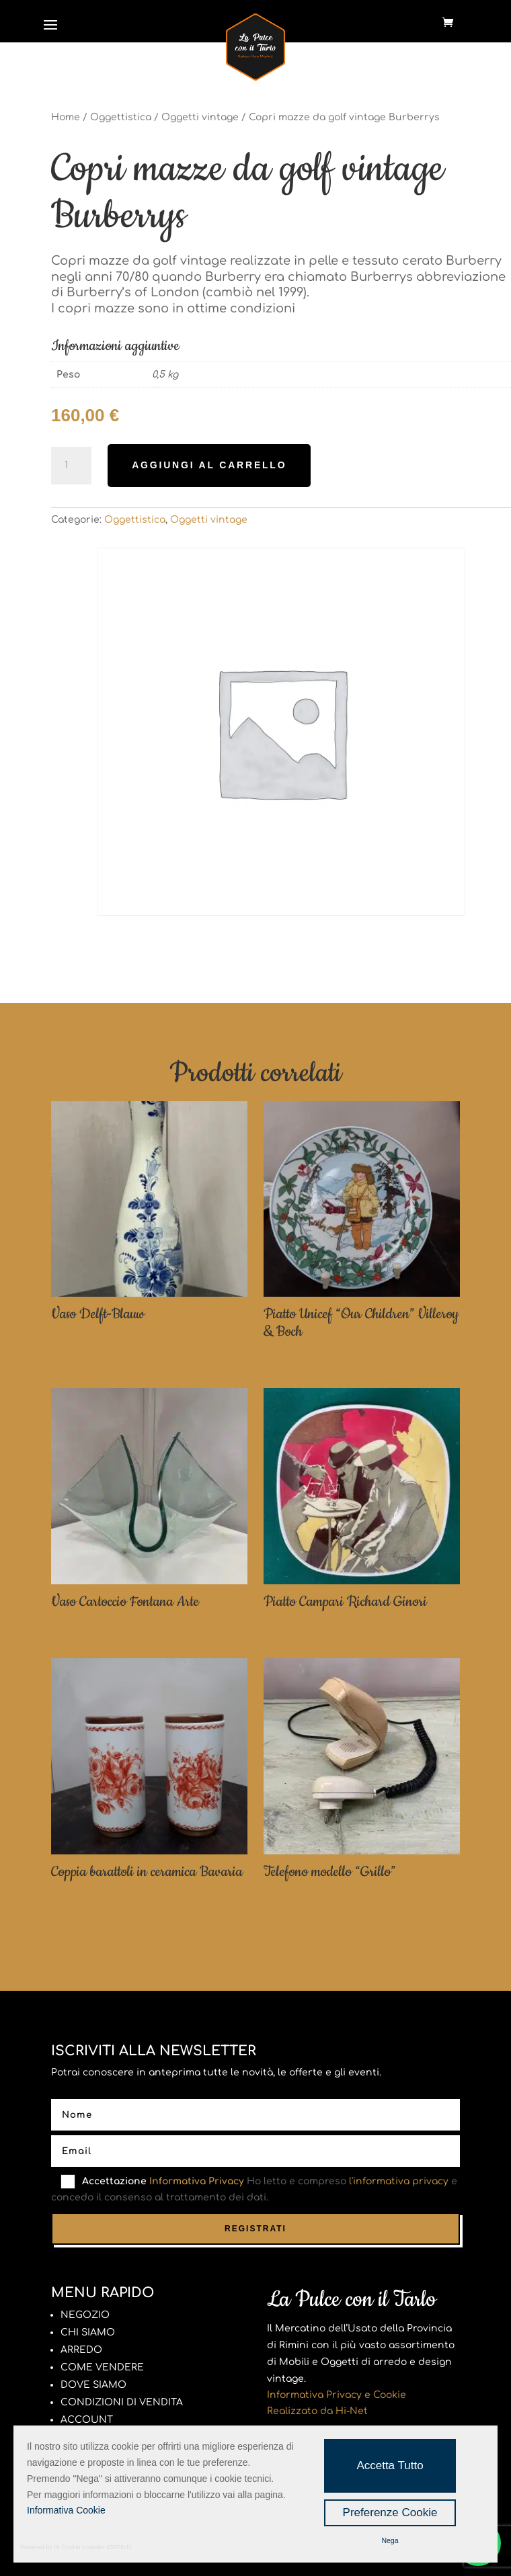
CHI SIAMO (88, 2332)
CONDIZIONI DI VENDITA (122, 2402)
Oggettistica (120, 117)
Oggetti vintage (200, 117)
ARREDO (81, 2350)
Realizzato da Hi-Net (317, 2411)
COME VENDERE (102, 2367)
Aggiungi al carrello (209, 465)
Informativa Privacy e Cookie (336, 2395)
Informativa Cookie (66, 2510)
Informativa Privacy (196, 2181)
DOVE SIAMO (93, 2385)
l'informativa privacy (398, 2181)
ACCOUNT (87, 2420)
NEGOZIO (85, 2315)
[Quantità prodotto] (71, 465)
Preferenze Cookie (390, 2512)
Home (65, 117)
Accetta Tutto (389, 2465)
